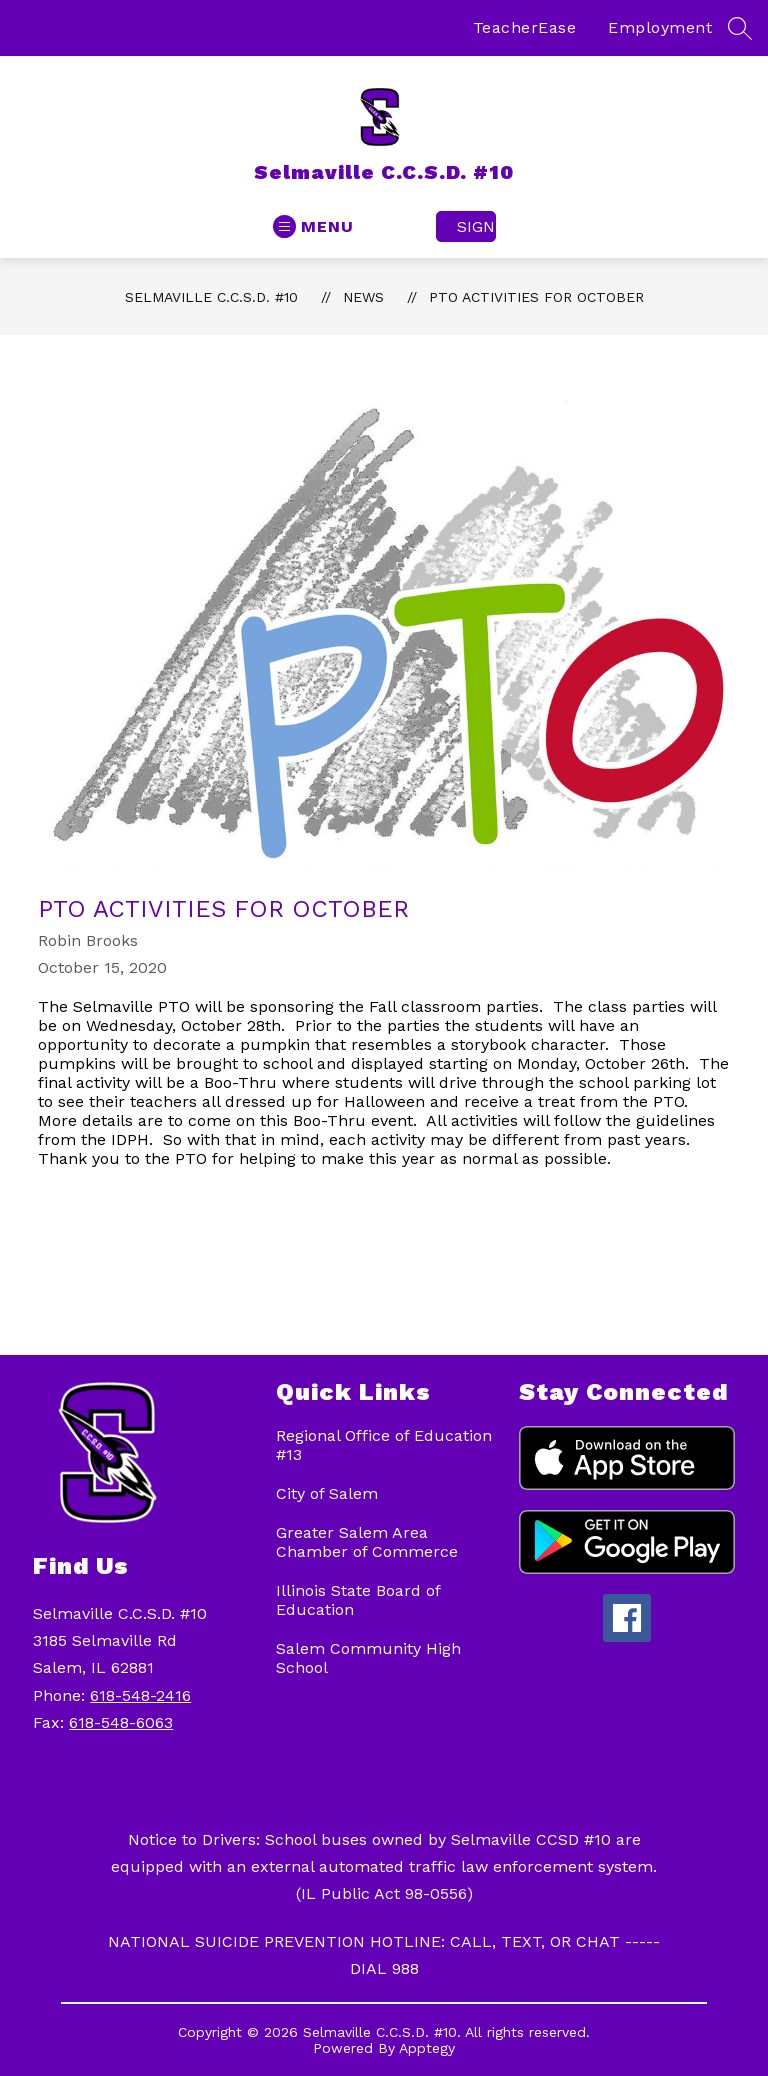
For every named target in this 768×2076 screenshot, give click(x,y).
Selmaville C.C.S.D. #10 (211, 297)
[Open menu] (313, 226)
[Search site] (740, 28)
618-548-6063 (121, 1722)
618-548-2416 (140, 1695)
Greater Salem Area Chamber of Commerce (367, 1542)
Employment (660, 27)
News (363, 297)
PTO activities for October (536, 297)
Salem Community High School (368, 1658)
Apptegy (427, 2048)
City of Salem (327, 1493)
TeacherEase (525, 27)
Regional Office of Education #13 (384, 1445)
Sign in (476, 226)
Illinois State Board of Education (358, 1600)
